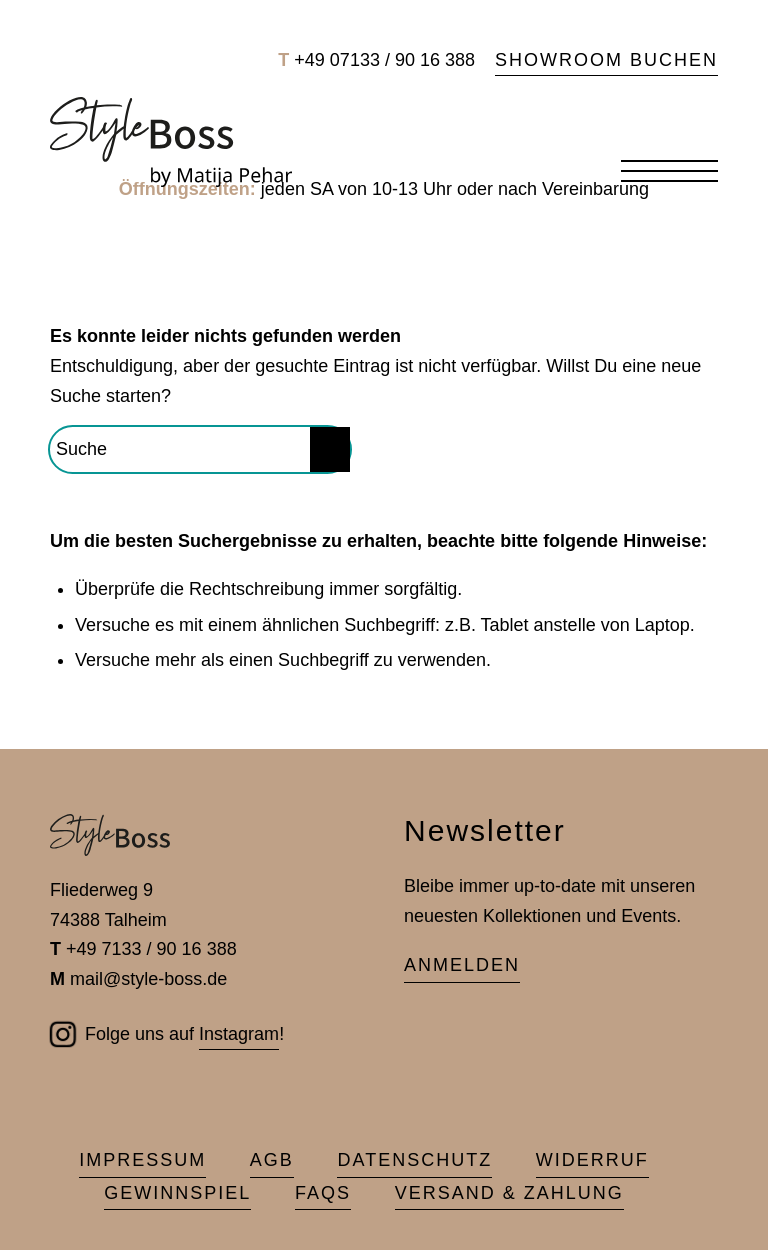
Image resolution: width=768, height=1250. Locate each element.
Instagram (239, 1034)
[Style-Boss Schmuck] (171, 142)
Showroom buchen (606, 60)
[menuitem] (601, 61)
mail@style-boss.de (148, 979)
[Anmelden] (462, 966)
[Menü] (659, 172)
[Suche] (200, 449)
